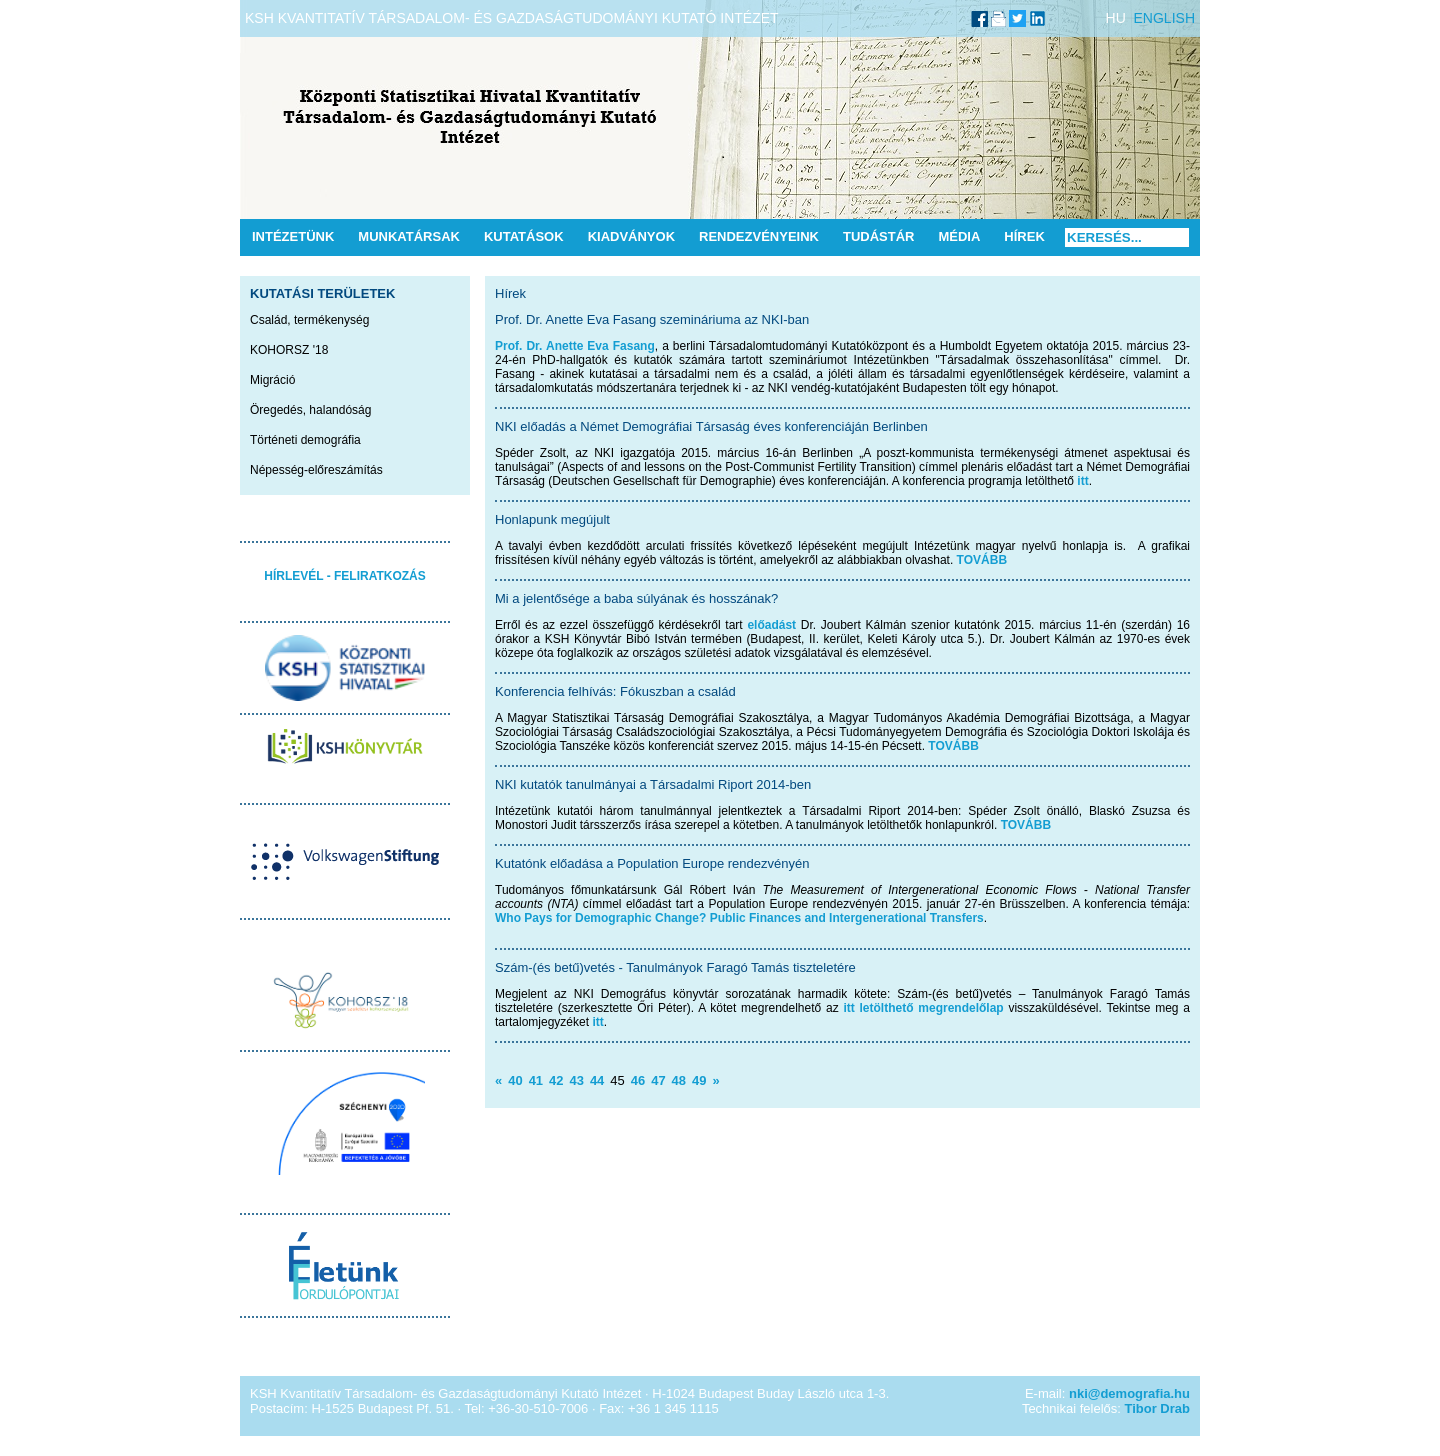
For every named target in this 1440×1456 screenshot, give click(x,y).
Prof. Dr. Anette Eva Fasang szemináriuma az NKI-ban (652, 319)
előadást (771, 625)
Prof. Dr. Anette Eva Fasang (575, 346)
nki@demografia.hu (1129, 1393)
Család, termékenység (309, 320)
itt (1082, 481)
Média (959, 236)
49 (699, 1080)
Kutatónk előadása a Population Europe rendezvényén (652, 863)
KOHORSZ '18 (289, 350)
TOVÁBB (982, 560)
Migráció (272, 380)
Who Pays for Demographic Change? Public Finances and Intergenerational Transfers (739, 918)
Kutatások (524, 236)
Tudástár (879, 236)
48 (679, 1080)
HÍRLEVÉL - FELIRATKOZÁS (345, 576)
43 (576, 1080)
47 (658, 1080)
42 (556, 1080)
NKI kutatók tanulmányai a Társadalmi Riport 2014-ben (653, 784)
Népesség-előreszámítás (316, 470)
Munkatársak (409, 236)
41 (536, 1080)
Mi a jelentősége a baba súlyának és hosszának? (636, 598)
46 (638, 1080)
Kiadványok (631, 236)
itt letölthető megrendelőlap (923, 1008)
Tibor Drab (1158, 1408)
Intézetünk (293, 236)
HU (1116, 18)
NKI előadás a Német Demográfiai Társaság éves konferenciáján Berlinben (711, 426)
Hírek (1024, 236)
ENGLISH (1164, 18)
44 (597, 1080)
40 (515, 1080)
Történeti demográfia (305, 440)
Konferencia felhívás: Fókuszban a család (615, 691)
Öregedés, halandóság (310, 410)
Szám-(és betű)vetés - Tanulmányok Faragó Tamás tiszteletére (675, 967)
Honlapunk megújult (552, 519)
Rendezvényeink (759, 236)
